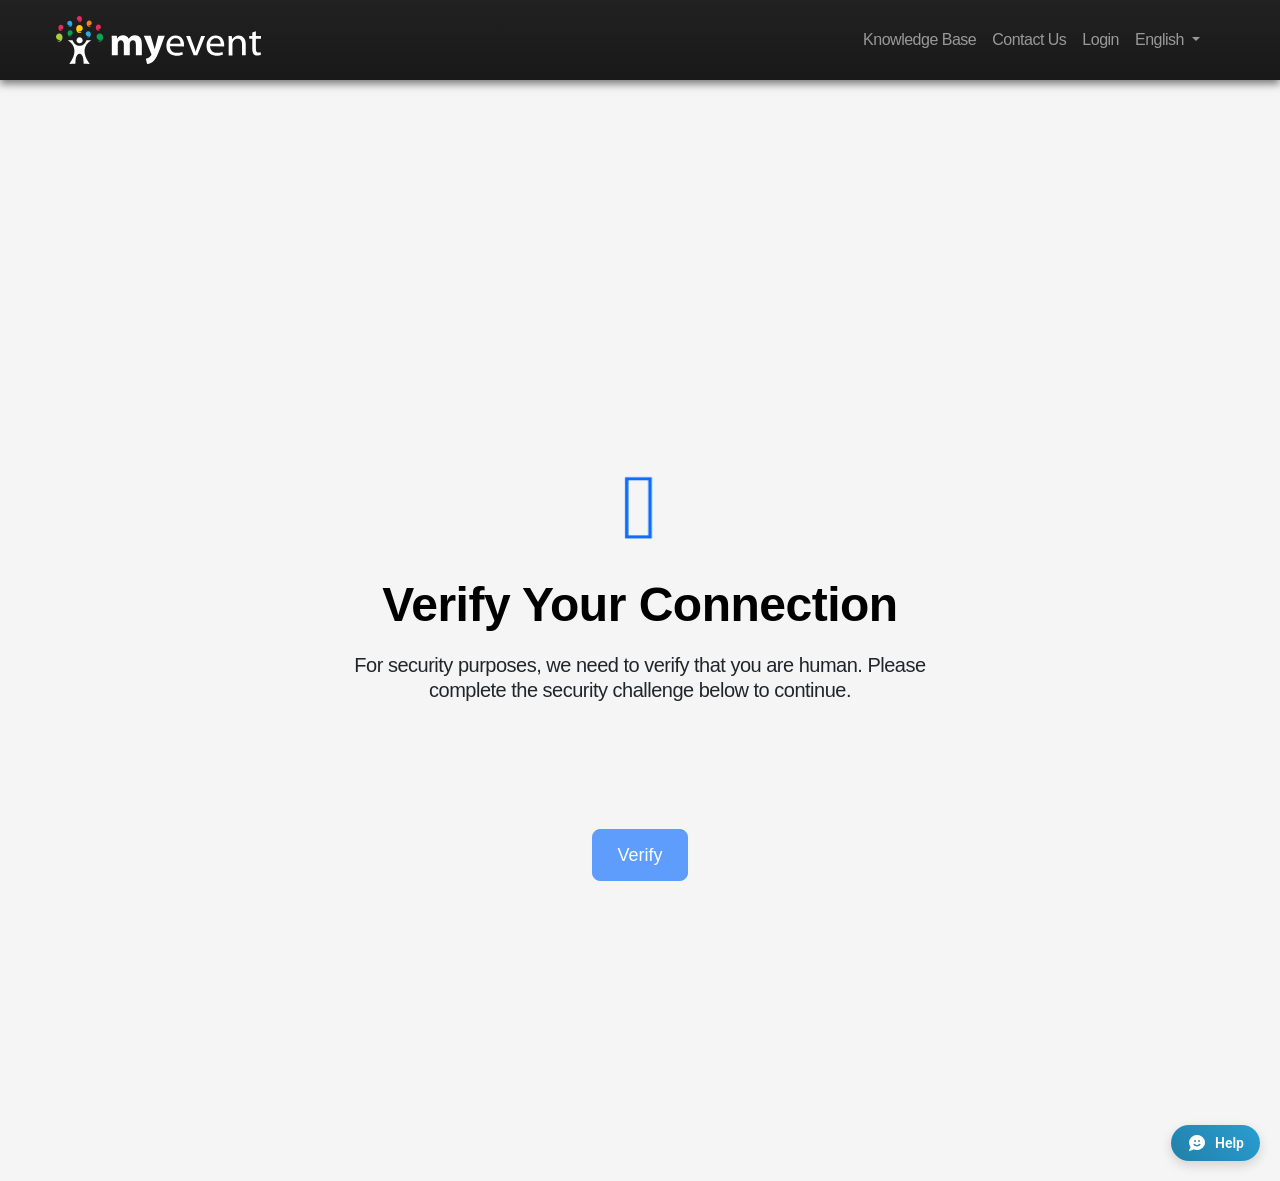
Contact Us (1029, 39)
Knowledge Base (919, 39)
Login (1100, 39)
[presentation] (640, 766)
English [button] (1161, 39)
